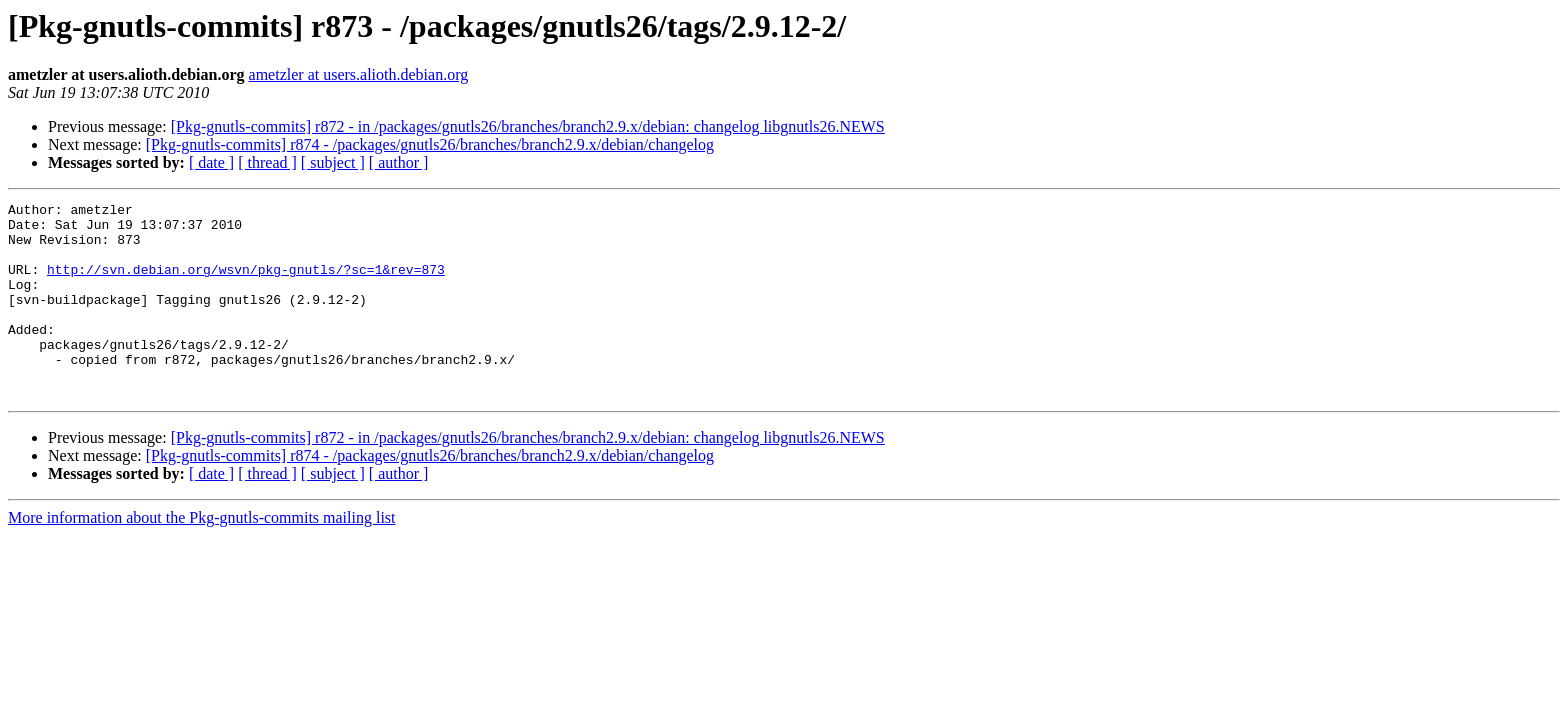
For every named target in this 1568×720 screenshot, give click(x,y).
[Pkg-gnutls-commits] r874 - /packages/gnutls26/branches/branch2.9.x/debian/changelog (430, 144)
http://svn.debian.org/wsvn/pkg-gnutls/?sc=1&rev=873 (246, 284)
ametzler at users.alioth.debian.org (359, 74)
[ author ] (399, 162)
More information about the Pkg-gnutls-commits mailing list (202, 556)
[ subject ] (333, 162)
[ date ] (211, 162)
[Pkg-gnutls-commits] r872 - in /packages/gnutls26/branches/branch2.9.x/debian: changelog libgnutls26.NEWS (528, 126)
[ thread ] (267, 162)
